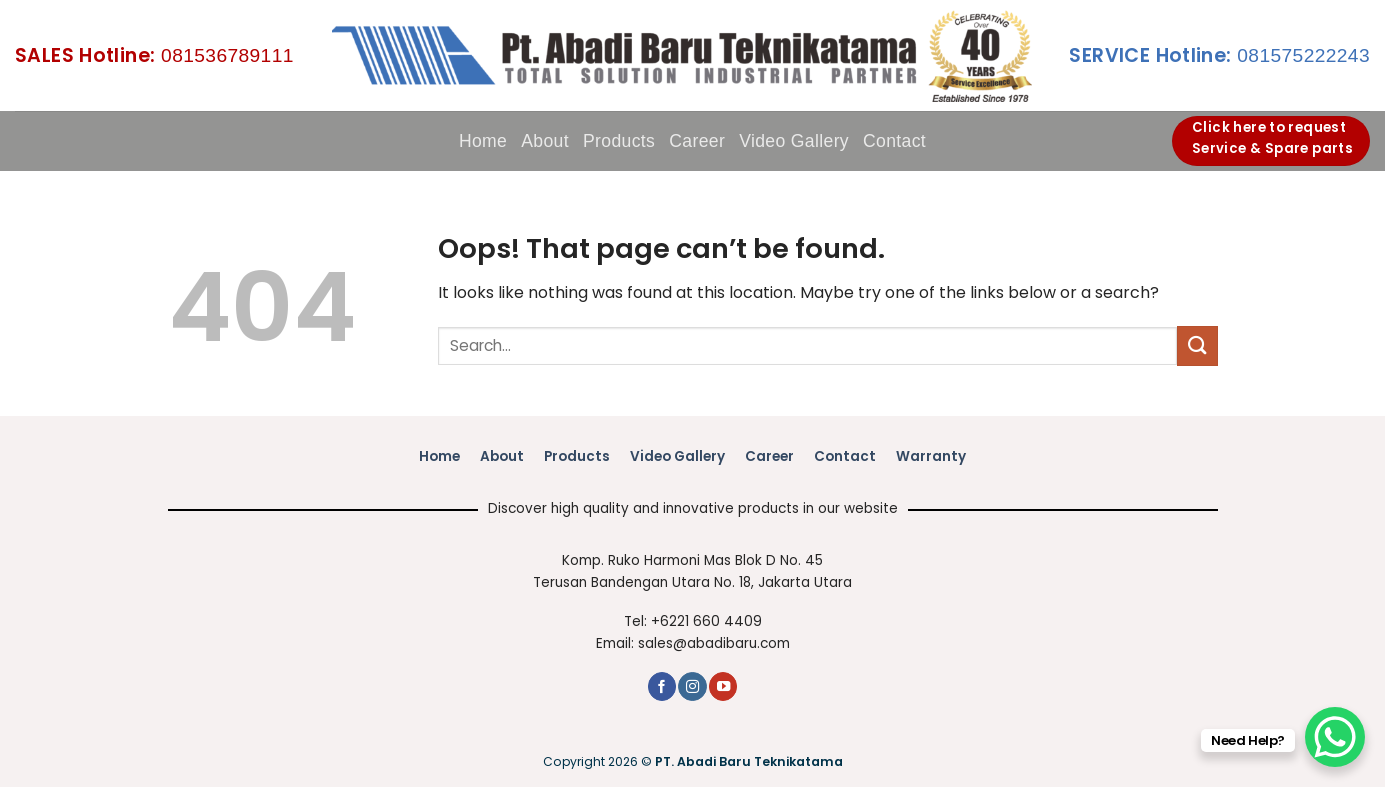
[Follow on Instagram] (692, 686)
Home (483, 141)
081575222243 (1219, 55)
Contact (894, 141)
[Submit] (1197, 345)
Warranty (931, 456)
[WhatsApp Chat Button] (1335, 737)
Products (619, 141)
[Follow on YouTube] (723, 686)
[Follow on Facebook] (662, 686)
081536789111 (154, 55)
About (545, 141)
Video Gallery (794, 141)
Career (697, 141)
